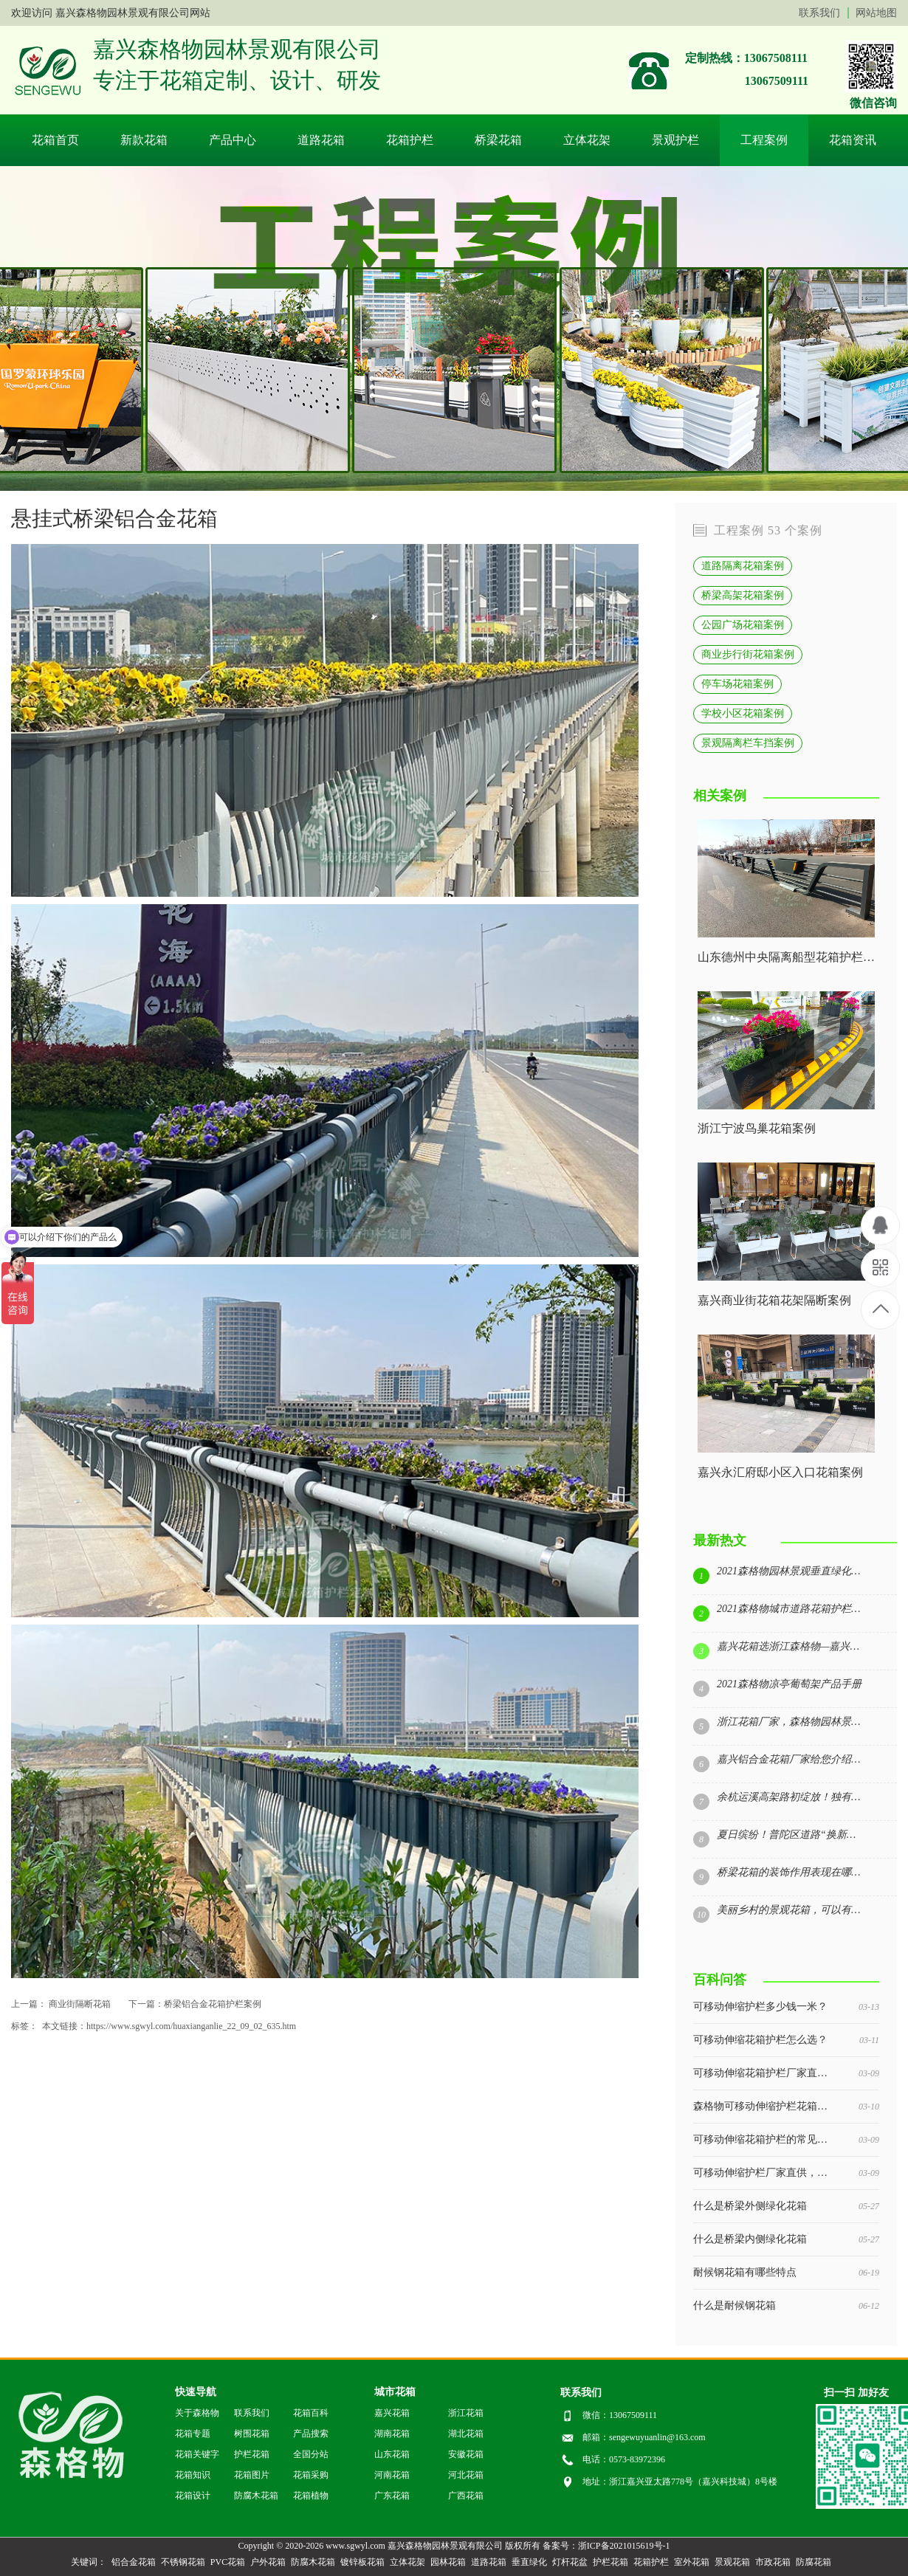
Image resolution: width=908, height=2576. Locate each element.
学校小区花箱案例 (742, 713)
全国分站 (311, 2454)
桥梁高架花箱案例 (742, 595)
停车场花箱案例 (737, 683)
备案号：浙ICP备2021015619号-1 (606, 2546)
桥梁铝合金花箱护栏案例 (212, 2004)
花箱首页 (55, 140)
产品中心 (232, 140)
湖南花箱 (392, 2433)
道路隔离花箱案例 (742, 565)
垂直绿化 (529, 2562)
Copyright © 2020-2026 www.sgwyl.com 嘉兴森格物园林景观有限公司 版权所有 (389, 2546)
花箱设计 (192, 2495)
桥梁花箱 (498, 140)
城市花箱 (395, 2391)
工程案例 (764, 140)
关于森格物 (197, 2413)
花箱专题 (192, 2433)
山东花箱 (392, 2454)
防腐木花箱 (256, 2495)
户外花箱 (268, 2562)
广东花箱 (392, 2495)
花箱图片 (251, 2475)
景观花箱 (732, 2562)
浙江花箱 (466, 2413)
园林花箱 (448, 2562)
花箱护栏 (409, 140)
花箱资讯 (852, 140)
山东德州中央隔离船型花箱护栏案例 (786, 957)
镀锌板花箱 (362, 2562)
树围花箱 (251, 2433)
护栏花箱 (251, 2454)
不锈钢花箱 (183, 2562)
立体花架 (587, 140)
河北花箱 (466, 2475)
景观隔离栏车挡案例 (747, 742)
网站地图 (876, 12)
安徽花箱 (466, 2454)
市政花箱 (773, 2562)
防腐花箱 (813, 2562)
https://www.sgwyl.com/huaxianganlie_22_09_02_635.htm (191, 2026)
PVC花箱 (227, 2562)
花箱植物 (311, 2495)
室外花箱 (691, 2562)
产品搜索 (311, 2433)
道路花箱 (321, 140)
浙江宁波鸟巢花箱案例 (757, 1128)
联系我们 (819, 12)
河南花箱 (392, 2475)
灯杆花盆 (570, 2562)
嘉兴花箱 (392, 2413)
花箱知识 (192, 2475)
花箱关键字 (197, 2454)
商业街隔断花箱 (80, 2004)
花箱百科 (311, 2413)
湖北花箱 (466, 2433)
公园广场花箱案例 (742, 624)
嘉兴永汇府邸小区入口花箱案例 (780, 1472)
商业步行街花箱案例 (747, 654)
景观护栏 (675, 140)
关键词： (88, 2562)
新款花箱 (144, 140)
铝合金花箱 (133, 2562)
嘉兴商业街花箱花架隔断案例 (774, 1300)
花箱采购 (311, 2475)
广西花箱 (466, 2495)
